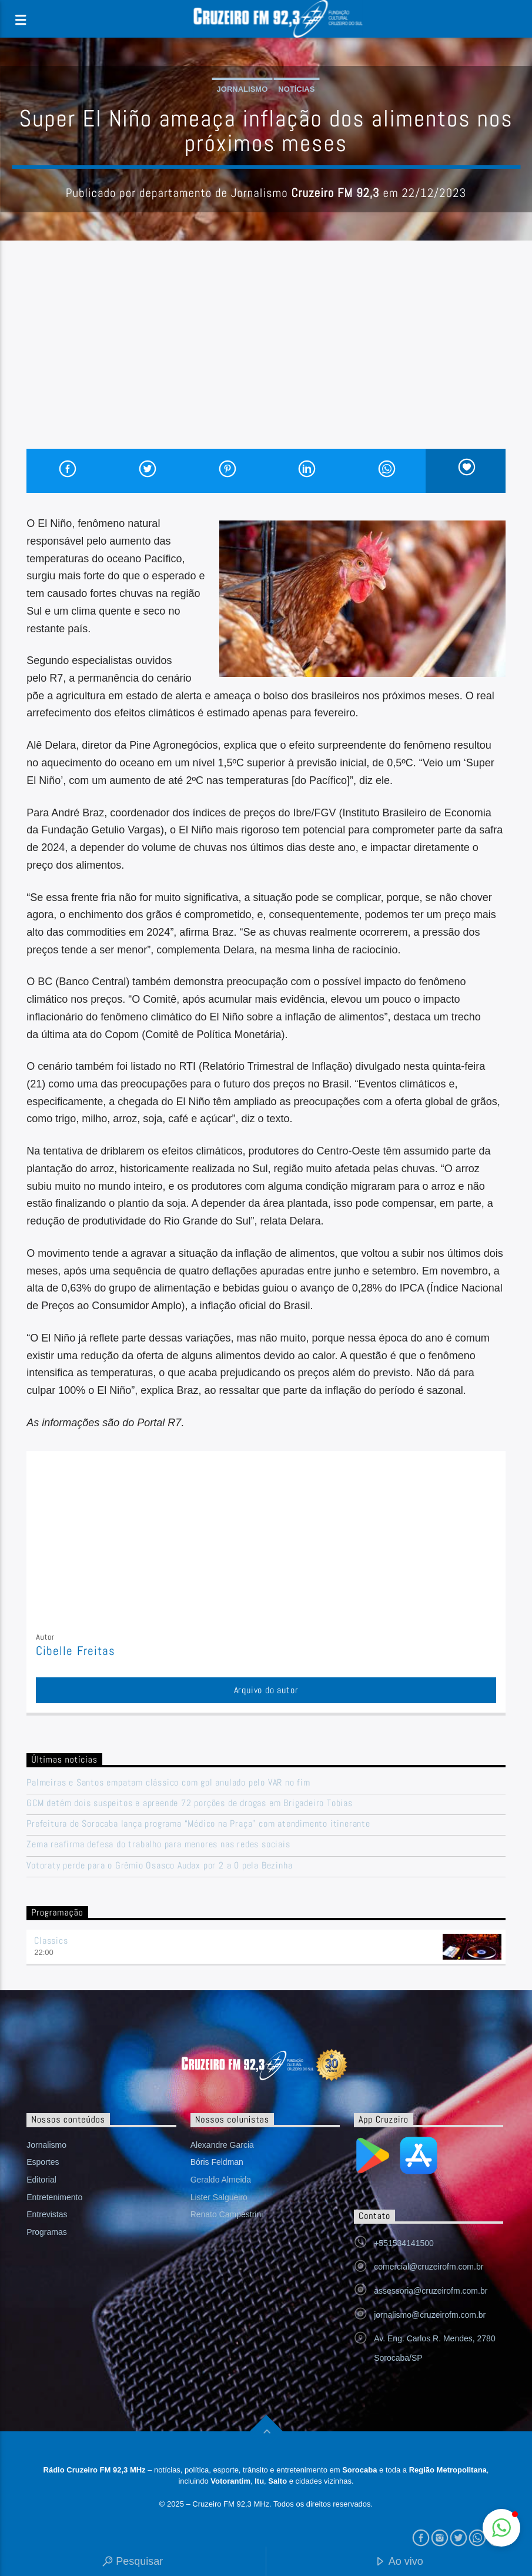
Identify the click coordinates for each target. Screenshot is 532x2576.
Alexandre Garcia (222, 2145)
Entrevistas (46, 2214)
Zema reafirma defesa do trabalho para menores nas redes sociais (158, 1844)
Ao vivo (399, 2562)
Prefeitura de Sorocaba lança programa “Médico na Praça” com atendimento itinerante (198, 1823)
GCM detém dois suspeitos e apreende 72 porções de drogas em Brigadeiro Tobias (189, 1802)
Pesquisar (132, 2562)
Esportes (42, 2162)
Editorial (41, 2179)
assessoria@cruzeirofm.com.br (430, 2290)
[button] (501, 2528)
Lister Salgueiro (218, 2197)
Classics (51, 1940)
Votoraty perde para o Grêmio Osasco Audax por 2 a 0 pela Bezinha (159, 1865)
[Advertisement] (266, 360)
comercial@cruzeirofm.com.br (428, 2266)
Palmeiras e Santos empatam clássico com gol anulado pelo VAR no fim (168, 1782)
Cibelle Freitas (75, 1651)
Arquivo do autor (266, 1690)
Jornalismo (242, 89)
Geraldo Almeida (221, 2179)
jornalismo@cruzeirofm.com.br (430, 2315)
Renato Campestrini (226, 2214)
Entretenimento (54, 2197)
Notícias (296, 89)
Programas (46, 2232)
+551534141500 (404, 2243)
